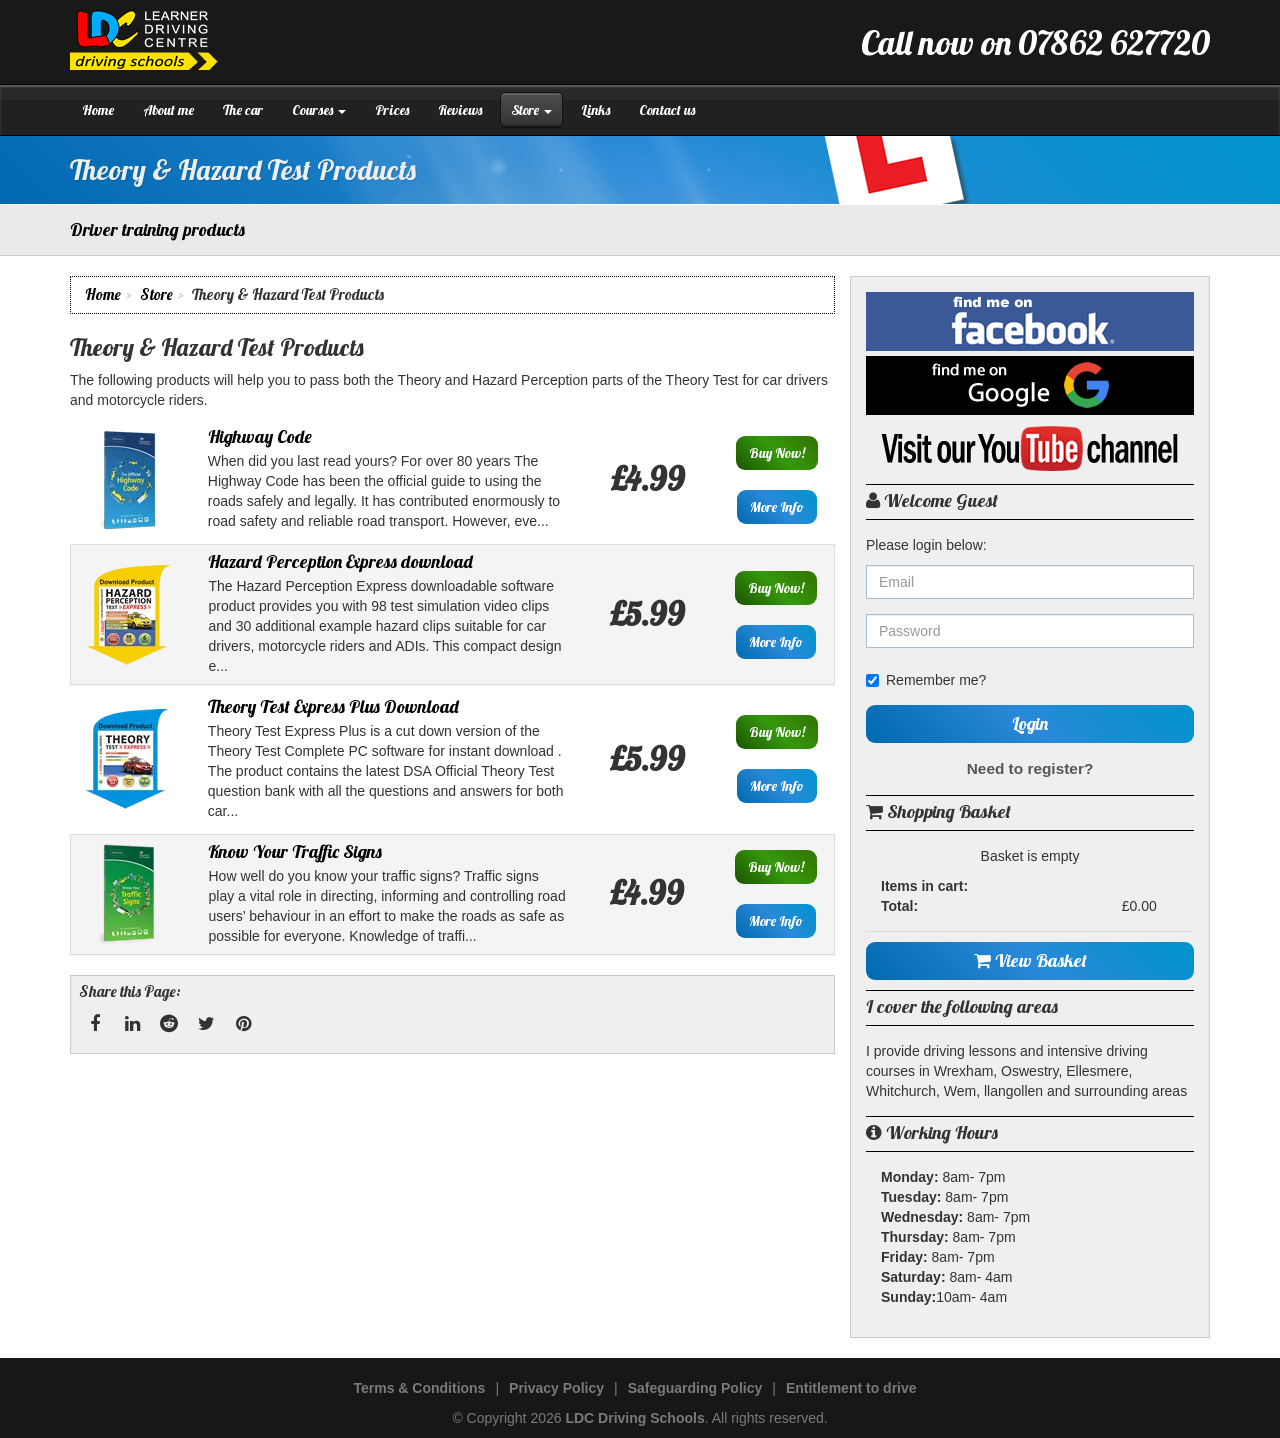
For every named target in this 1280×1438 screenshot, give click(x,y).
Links (595, 110)
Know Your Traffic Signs (295, 851)
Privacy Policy (556, 1388)
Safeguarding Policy (695, 1388)
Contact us (667, 110)
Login (1030, 723)
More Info (777, 507)
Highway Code (260, 436)
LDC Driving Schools (634, 1418)
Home (98, 110)
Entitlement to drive (851, 1388)
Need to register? (1030, 768)
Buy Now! (777, 453)
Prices (392, 110)
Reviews (460, 110)
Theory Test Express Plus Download (333, 706)
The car (243, 110)
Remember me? (926, 680)
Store (531, 110)
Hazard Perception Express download (340, 561)
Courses (319, 110)
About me (168, 110)
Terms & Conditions (419, 1388)
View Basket (1030, 960)
